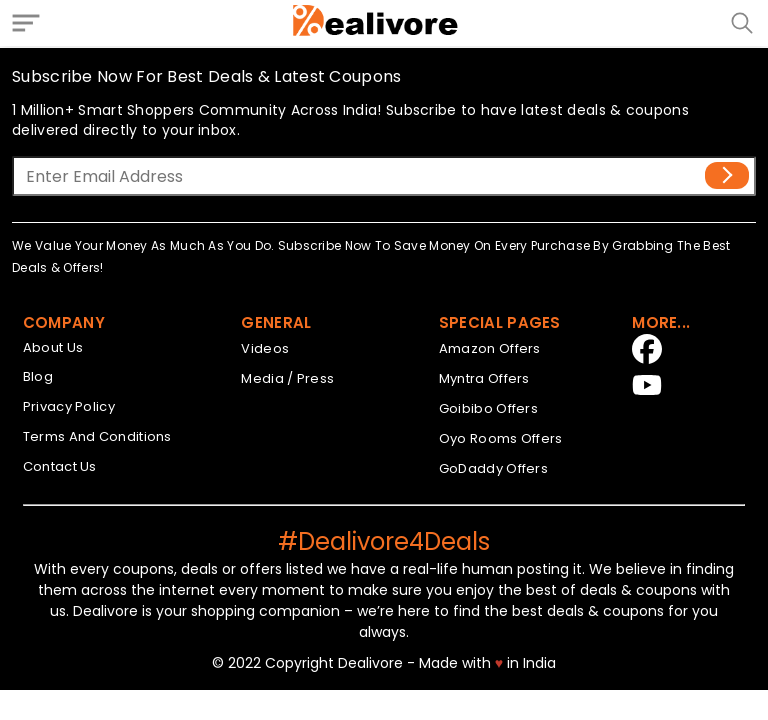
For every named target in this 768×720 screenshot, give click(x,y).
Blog (38, 376)
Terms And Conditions (97, 436)
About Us (53, 347)
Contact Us (60, 466)
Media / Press (287, 378)
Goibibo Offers (488, 408)
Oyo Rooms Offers (501, 438)
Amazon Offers (490, 348)
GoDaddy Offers (493, 468)
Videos (265, 348)
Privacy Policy (69, 406)
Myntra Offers (484, 378)
